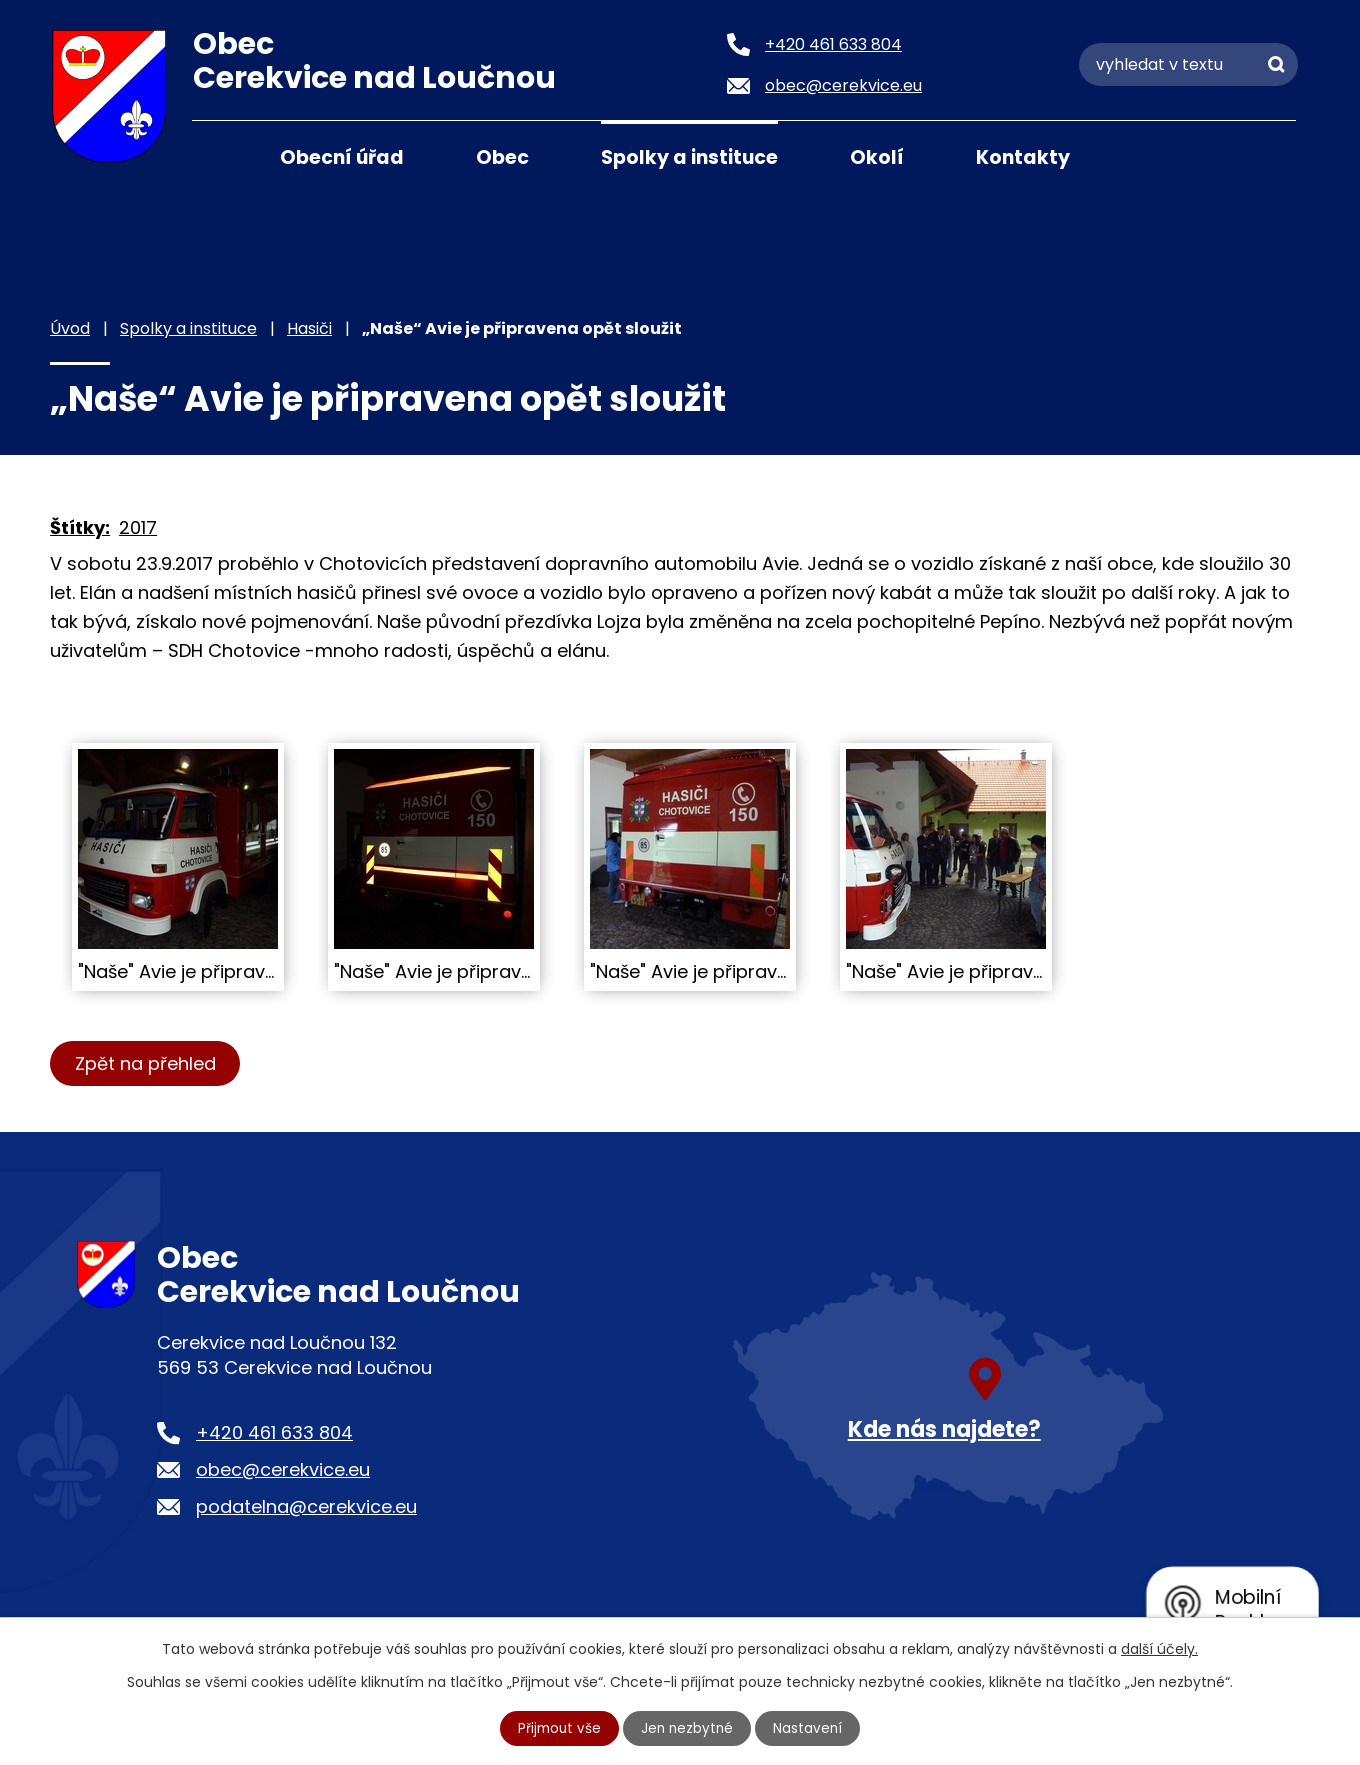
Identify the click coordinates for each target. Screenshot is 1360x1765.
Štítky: (80, 527)
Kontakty (1023, 157)
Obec (502, 157)
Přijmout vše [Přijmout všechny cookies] (558, 1728)
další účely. (1159, 1648)
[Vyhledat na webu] (1188, 64)
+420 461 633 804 (274, 1432)
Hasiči (309, 328)
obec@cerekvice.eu (283, 1469)
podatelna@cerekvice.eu (306, 1506)
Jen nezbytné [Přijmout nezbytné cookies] (688, 1728)
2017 (138, 527)
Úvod (217, 156)
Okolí (877, 157)
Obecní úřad (342, 157)
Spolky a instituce (689, 157)
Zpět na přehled (147, 1063)
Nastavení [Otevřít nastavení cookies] (811, 1728)
